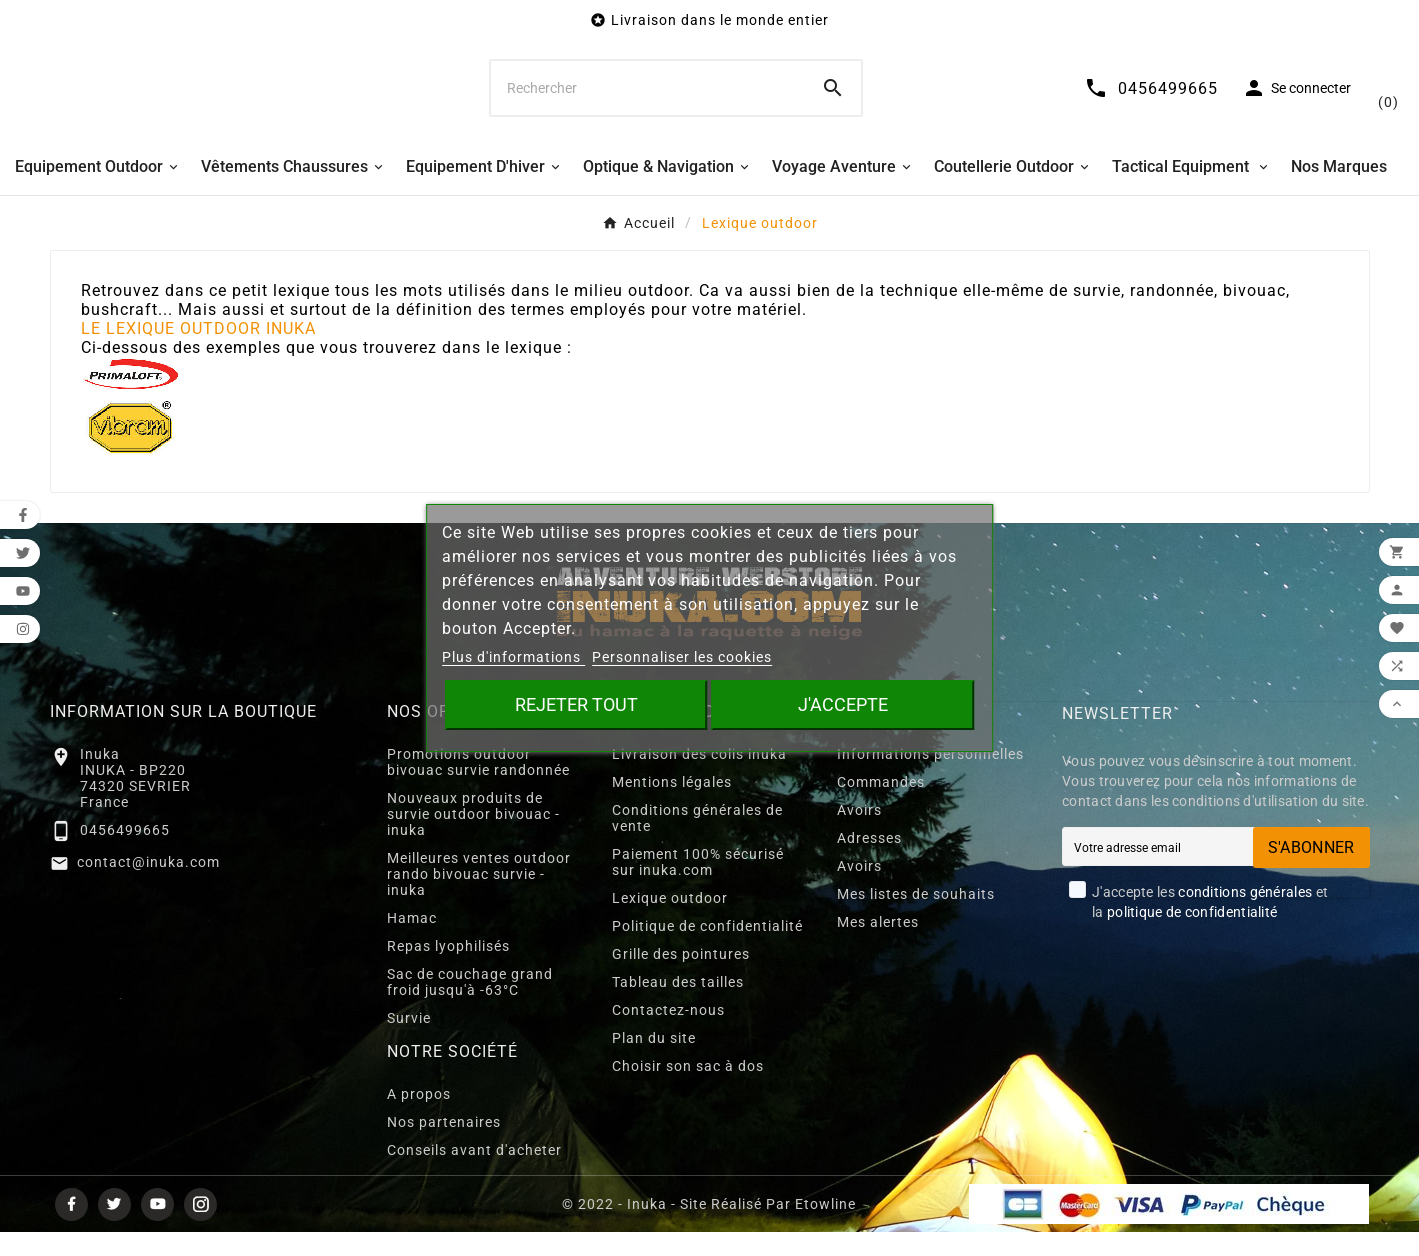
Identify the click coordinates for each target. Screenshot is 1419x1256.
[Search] (833, 100)
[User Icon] (1272, 100)
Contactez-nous (668, 1034)
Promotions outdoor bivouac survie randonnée (478, 786)
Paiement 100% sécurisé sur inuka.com (698, 886)
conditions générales (1245, 916)
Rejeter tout (576, 704)
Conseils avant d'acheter (474, 1174)
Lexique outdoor (670, 922)
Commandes (881, 806)
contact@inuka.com (148, 886)
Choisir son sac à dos (688, 1090)
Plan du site (654, 1062)
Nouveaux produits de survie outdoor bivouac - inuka (473, 838)
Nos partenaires (444, 1146)
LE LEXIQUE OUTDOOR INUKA (198, 352)
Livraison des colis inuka (699, 778)
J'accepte (843, 704)
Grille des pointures (681, 978)
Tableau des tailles (678, 1006)
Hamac (412, 942)
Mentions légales (672, 806)
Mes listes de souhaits (916, 918)
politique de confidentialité (1192, 936)
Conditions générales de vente (697, 842)
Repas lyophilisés (448, 970)
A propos (419, 1118)
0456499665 (125, 854)
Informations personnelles (930, 778)
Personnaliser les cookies (682, 657)
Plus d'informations (513, 657)
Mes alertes (878, 946)
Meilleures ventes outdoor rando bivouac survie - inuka (479, 898)
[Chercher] (648, 100)
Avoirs (859, 834)
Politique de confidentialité (707, 950)
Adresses (869, 862)
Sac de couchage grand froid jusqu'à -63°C (470, 1006)
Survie (409, 1042)
